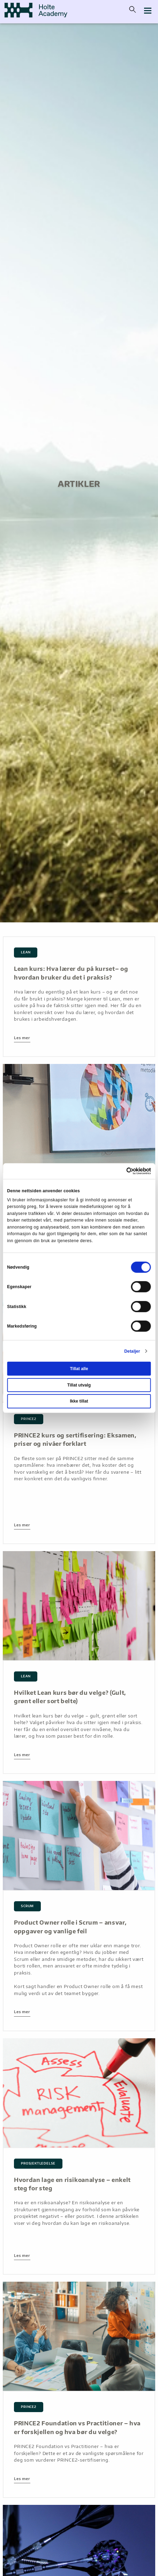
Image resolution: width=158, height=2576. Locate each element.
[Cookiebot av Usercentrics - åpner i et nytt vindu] (120, 1170)
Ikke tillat (79, 1401)
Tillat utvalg (79, 1384)
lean (25, 952)
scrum (27, 1906)
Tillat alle (79, 1368)
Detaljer (132, 1351)
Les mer (22, 1037)
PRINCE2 (28, 1419)
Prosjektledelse (38, 2163)
